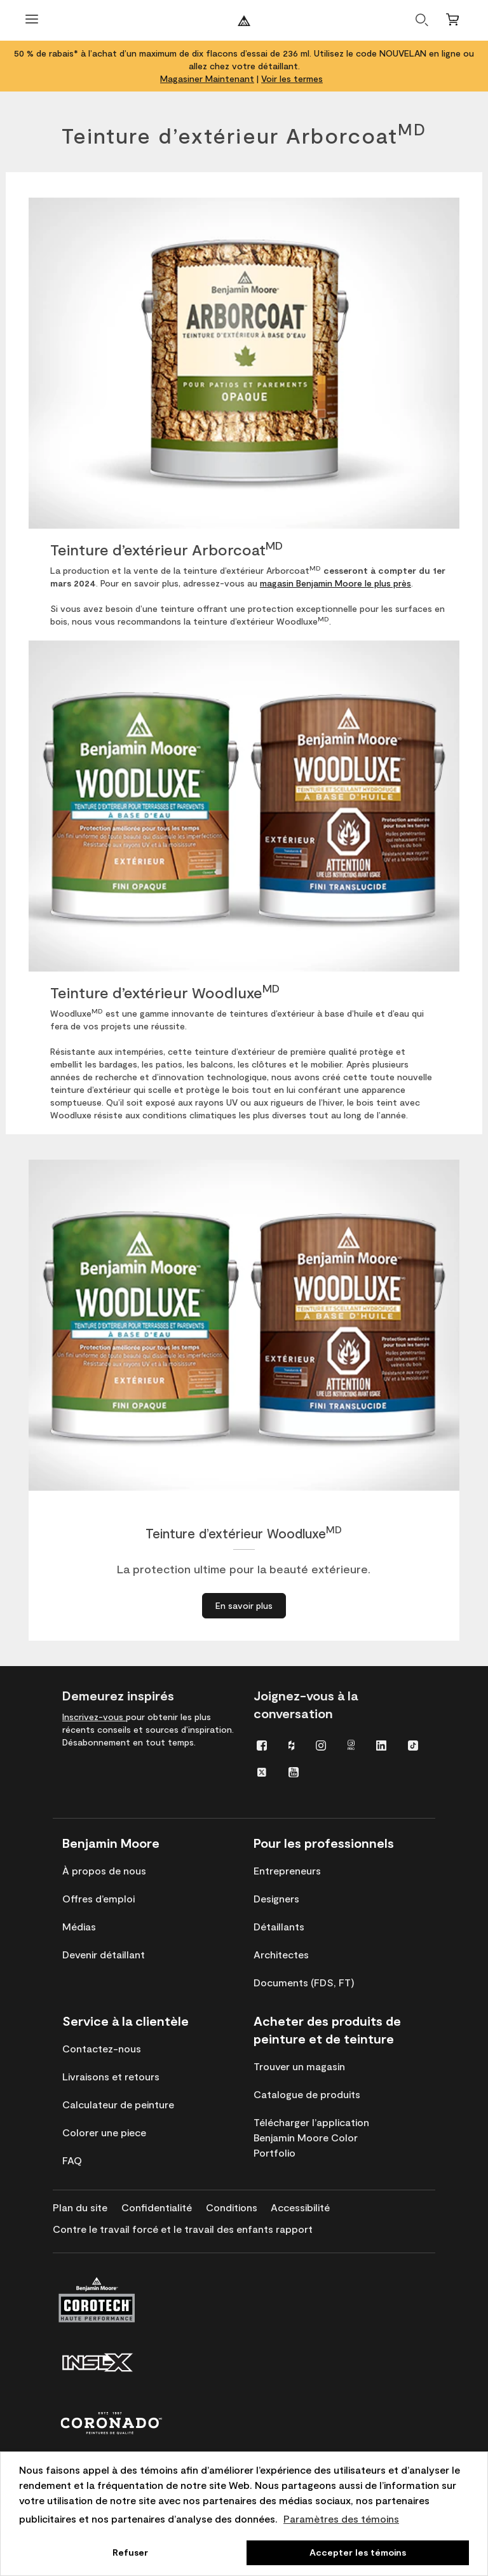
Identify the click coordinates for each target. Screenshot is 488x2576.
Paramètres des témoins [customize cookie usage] (341, 2518)
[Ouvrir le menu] (31, 21)
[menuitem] (262, 1744)
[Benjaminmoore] (244, 21)
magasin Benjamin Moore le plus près (335, 583)
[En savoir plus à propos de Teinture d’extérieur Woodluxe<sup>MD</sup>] (244, 1605)
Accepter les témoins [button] (357, 2552)
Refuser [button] (130, 2552)
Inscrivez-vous (94, 1716)
